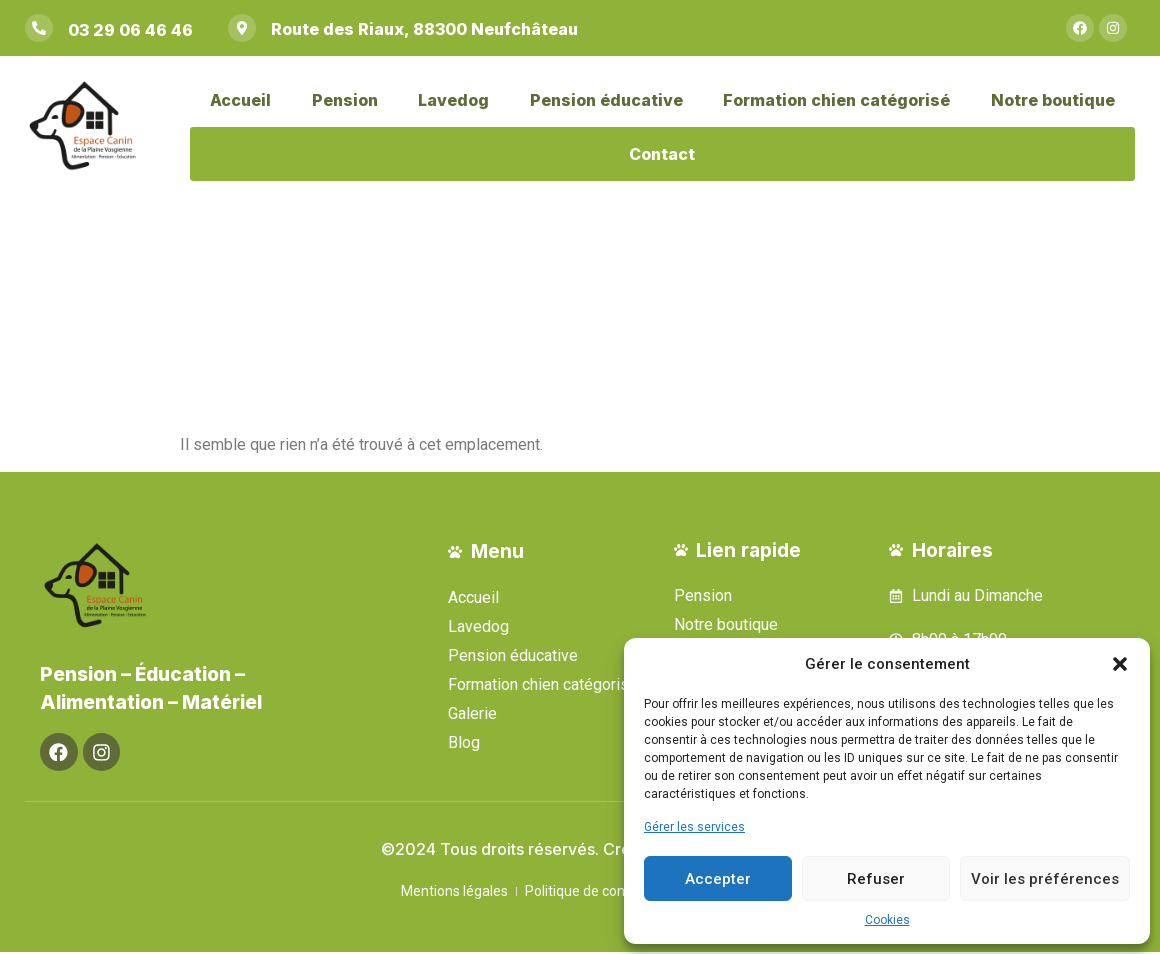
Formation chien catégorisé (836, 100)
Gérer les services (694, 827)
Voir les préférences (1045, 879)
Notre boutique (1053, 100)
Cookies (887, 920)
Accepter (718, 879)
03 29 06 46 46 (130, 30)
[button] (1120, 664)
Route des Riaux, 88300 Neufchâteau (424, 29)
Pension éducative (606, 100)
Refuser (876, 879)
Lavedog (453, 100)
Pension (345, 100)
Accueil (240, 100)
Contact (662, 154)
